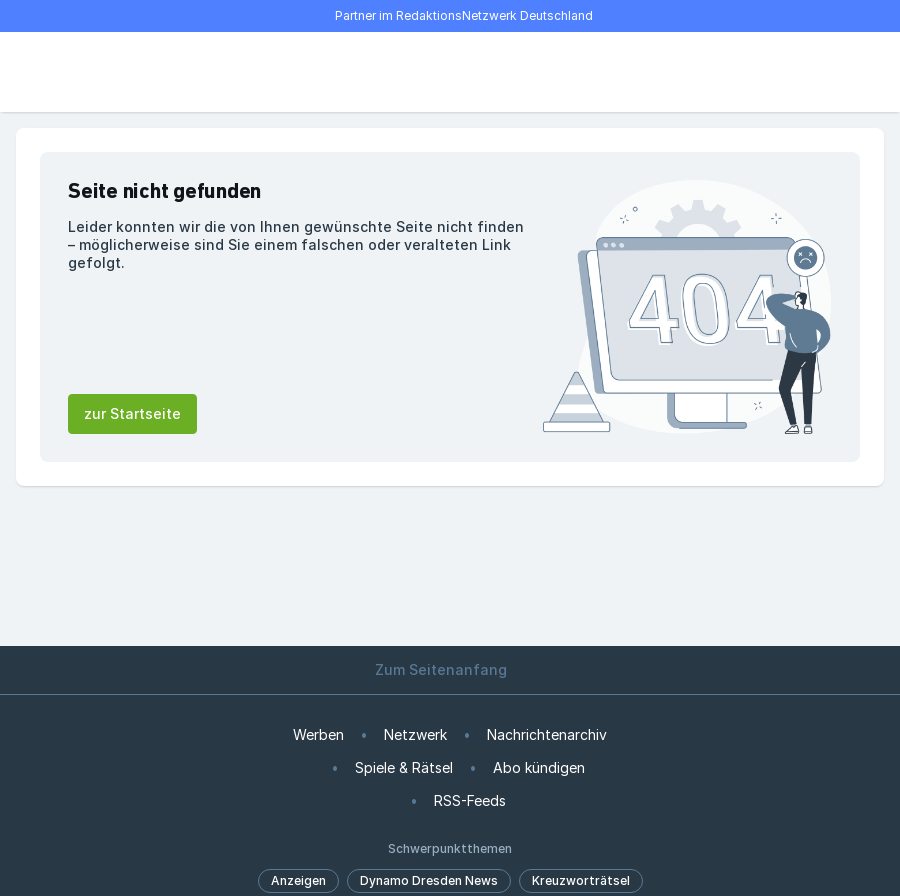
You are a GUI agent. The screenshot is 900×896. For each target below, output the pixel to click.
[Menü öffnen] (52, 72)
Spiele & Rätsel (404, 767)
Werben (318, 734)
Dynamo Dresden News (429, 880)
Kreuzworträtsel (581, 880)
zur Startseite (132, 413)
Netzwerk (415, 734)
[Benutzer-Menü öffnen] (848, 72)
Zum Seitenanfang (450, 669)
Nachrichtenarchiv (547, 734)
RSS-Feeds (470, 800)
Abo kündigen (539, 767)
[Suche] (96, 72)
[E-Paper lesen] (804, 72)
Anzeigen (298, 880)
